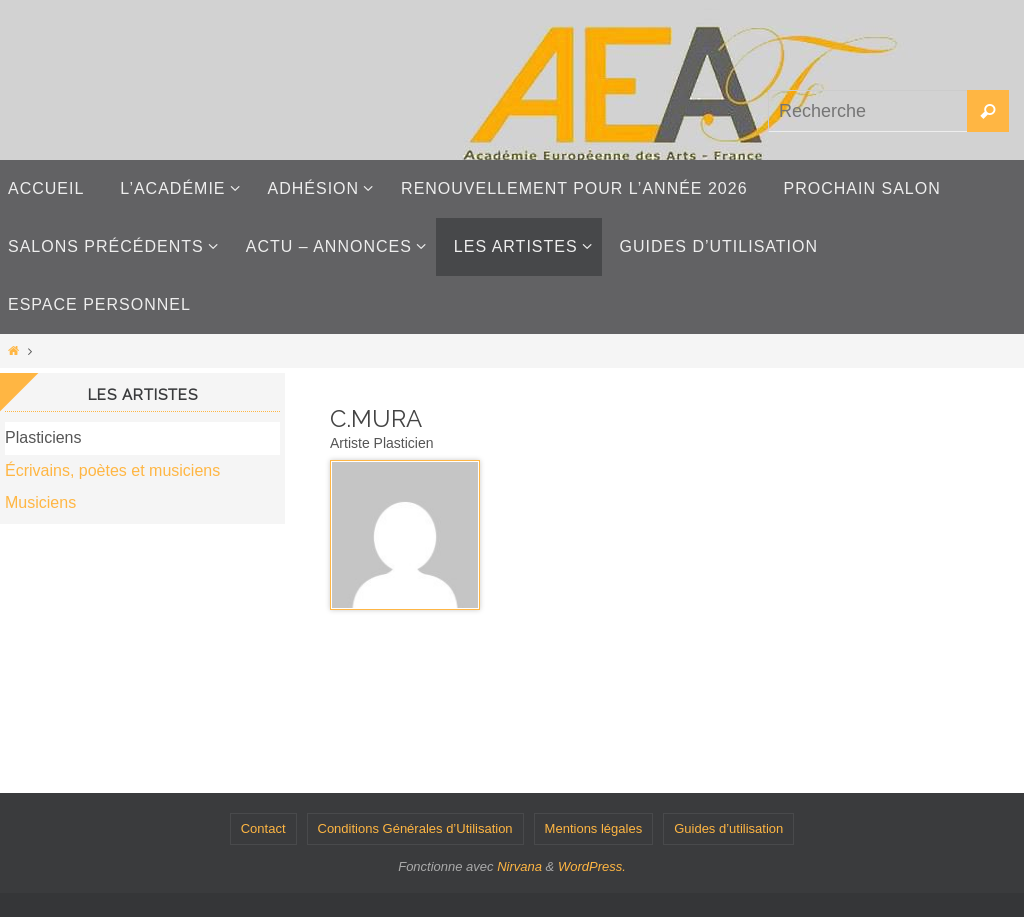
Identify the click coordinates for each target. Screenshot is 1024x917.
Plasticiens (43, 437)
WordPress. (592, 866)
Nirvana (519, 866)
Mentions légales (594, 828)
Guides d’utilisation (728, 828)
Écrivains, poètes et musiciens (112, 470)
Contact (263, 828)
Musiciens (40, 502)
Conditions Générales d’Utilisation (415, 828)
